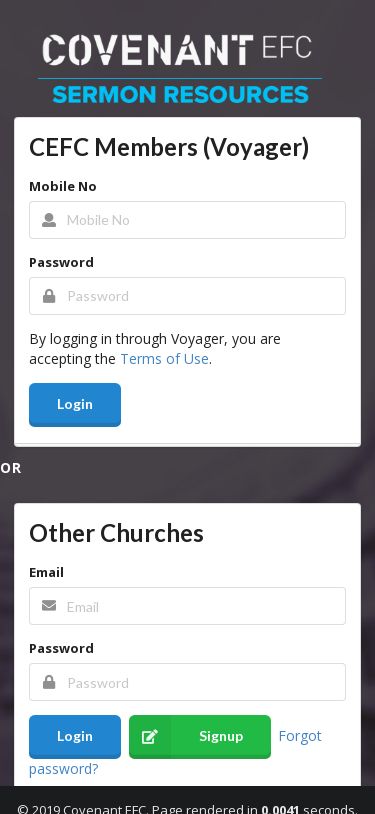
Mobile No (63, 186)
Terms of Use (164, 358)
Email (46, 572)
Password (61, 262)
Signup (186, 737)
